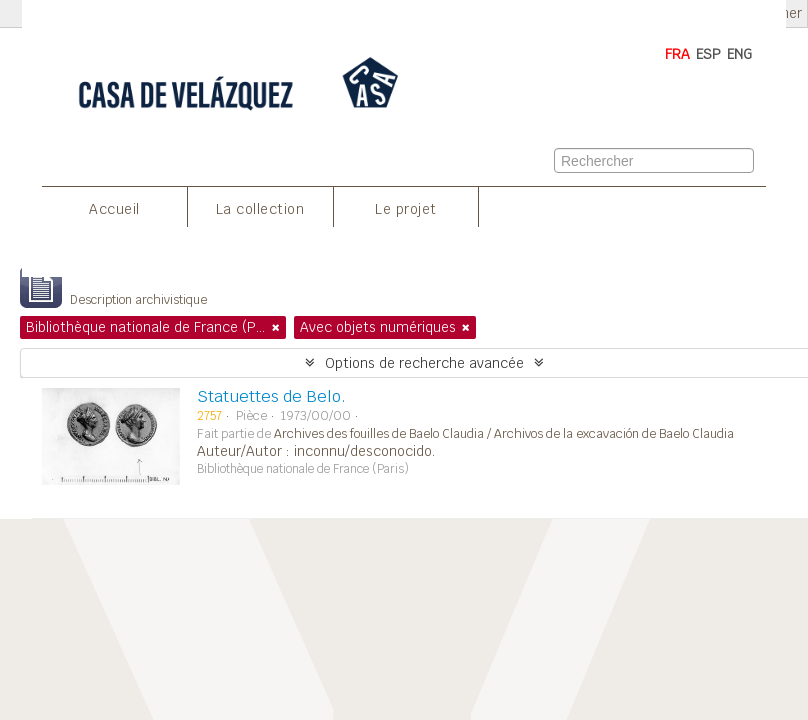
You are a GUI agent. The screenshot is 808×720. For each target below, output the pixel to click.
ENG (739, 54)
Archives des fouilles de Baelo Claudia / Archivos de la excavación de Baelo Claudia (504, 434)
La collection (260, 209)
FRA (677, 54)
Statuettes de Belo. (271, 396)
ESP (708, 54)
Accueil (114, 209)
